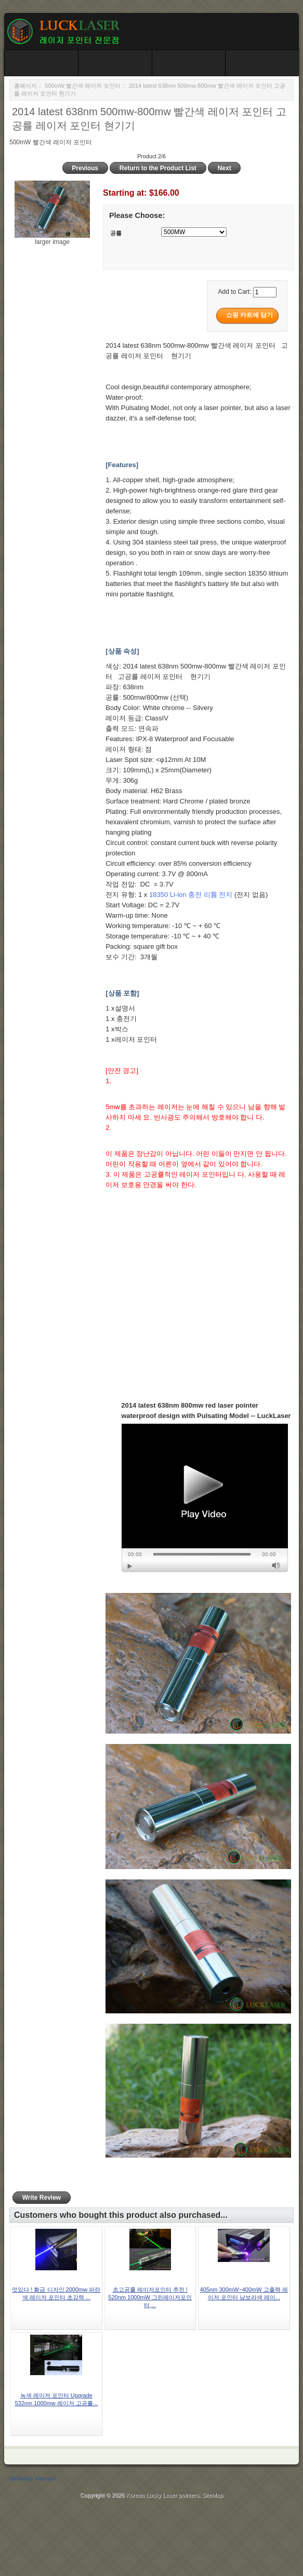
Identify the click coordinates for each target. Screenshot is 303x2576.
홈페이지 (25, 86)
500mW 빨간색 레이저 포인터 (83, 86)
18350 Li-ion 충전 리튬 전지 (190, 894)
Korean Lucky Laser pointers (162, 2495)
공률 (116, 233)
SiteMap (212, 2495)
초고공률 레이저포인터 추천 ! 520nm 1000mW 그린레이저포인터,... (150, 2297)
